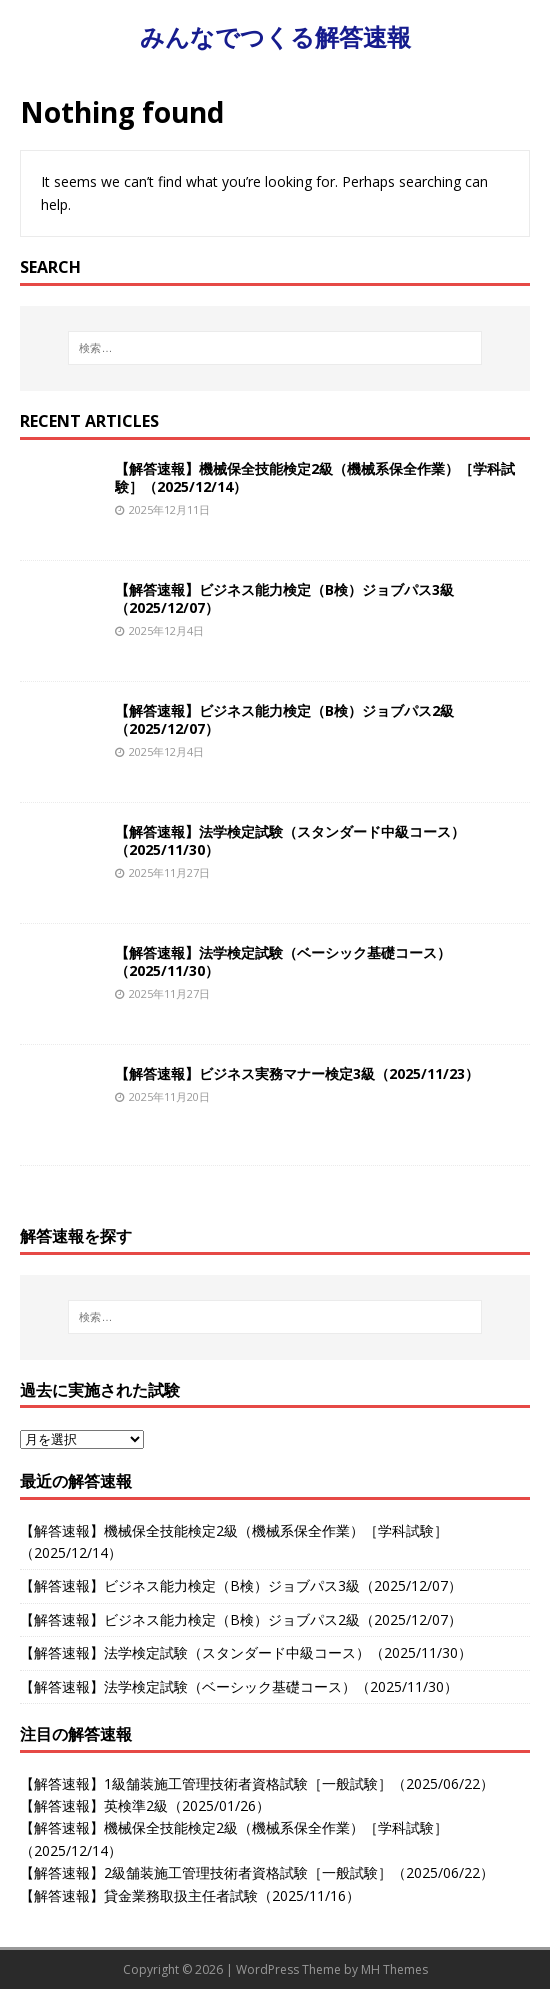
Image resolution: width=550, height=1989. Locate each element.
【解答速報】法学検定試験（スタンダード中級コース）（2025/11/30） (290, 840)
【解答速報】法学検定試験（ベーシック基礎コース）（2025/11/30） (283, 961)
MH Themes (394, 1969)
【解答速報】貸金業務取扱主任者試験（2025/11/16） (190, 1895)
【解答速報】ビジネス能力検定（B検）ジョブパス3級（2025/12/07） (284, 598)
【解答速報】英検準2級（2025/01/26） (145, 1805)
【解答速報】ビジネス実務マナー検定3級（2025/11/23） (297, 1073)
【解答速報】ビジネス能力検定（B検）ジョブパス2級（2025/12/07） (284, 719)
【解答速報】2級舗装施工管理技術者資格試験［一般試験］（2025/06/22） (257, 1872)
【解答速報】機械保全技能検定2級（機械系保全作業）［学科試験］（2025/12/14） (315, 477)
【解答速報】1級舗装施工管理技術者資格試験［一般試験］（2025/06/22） (257, 1783)
